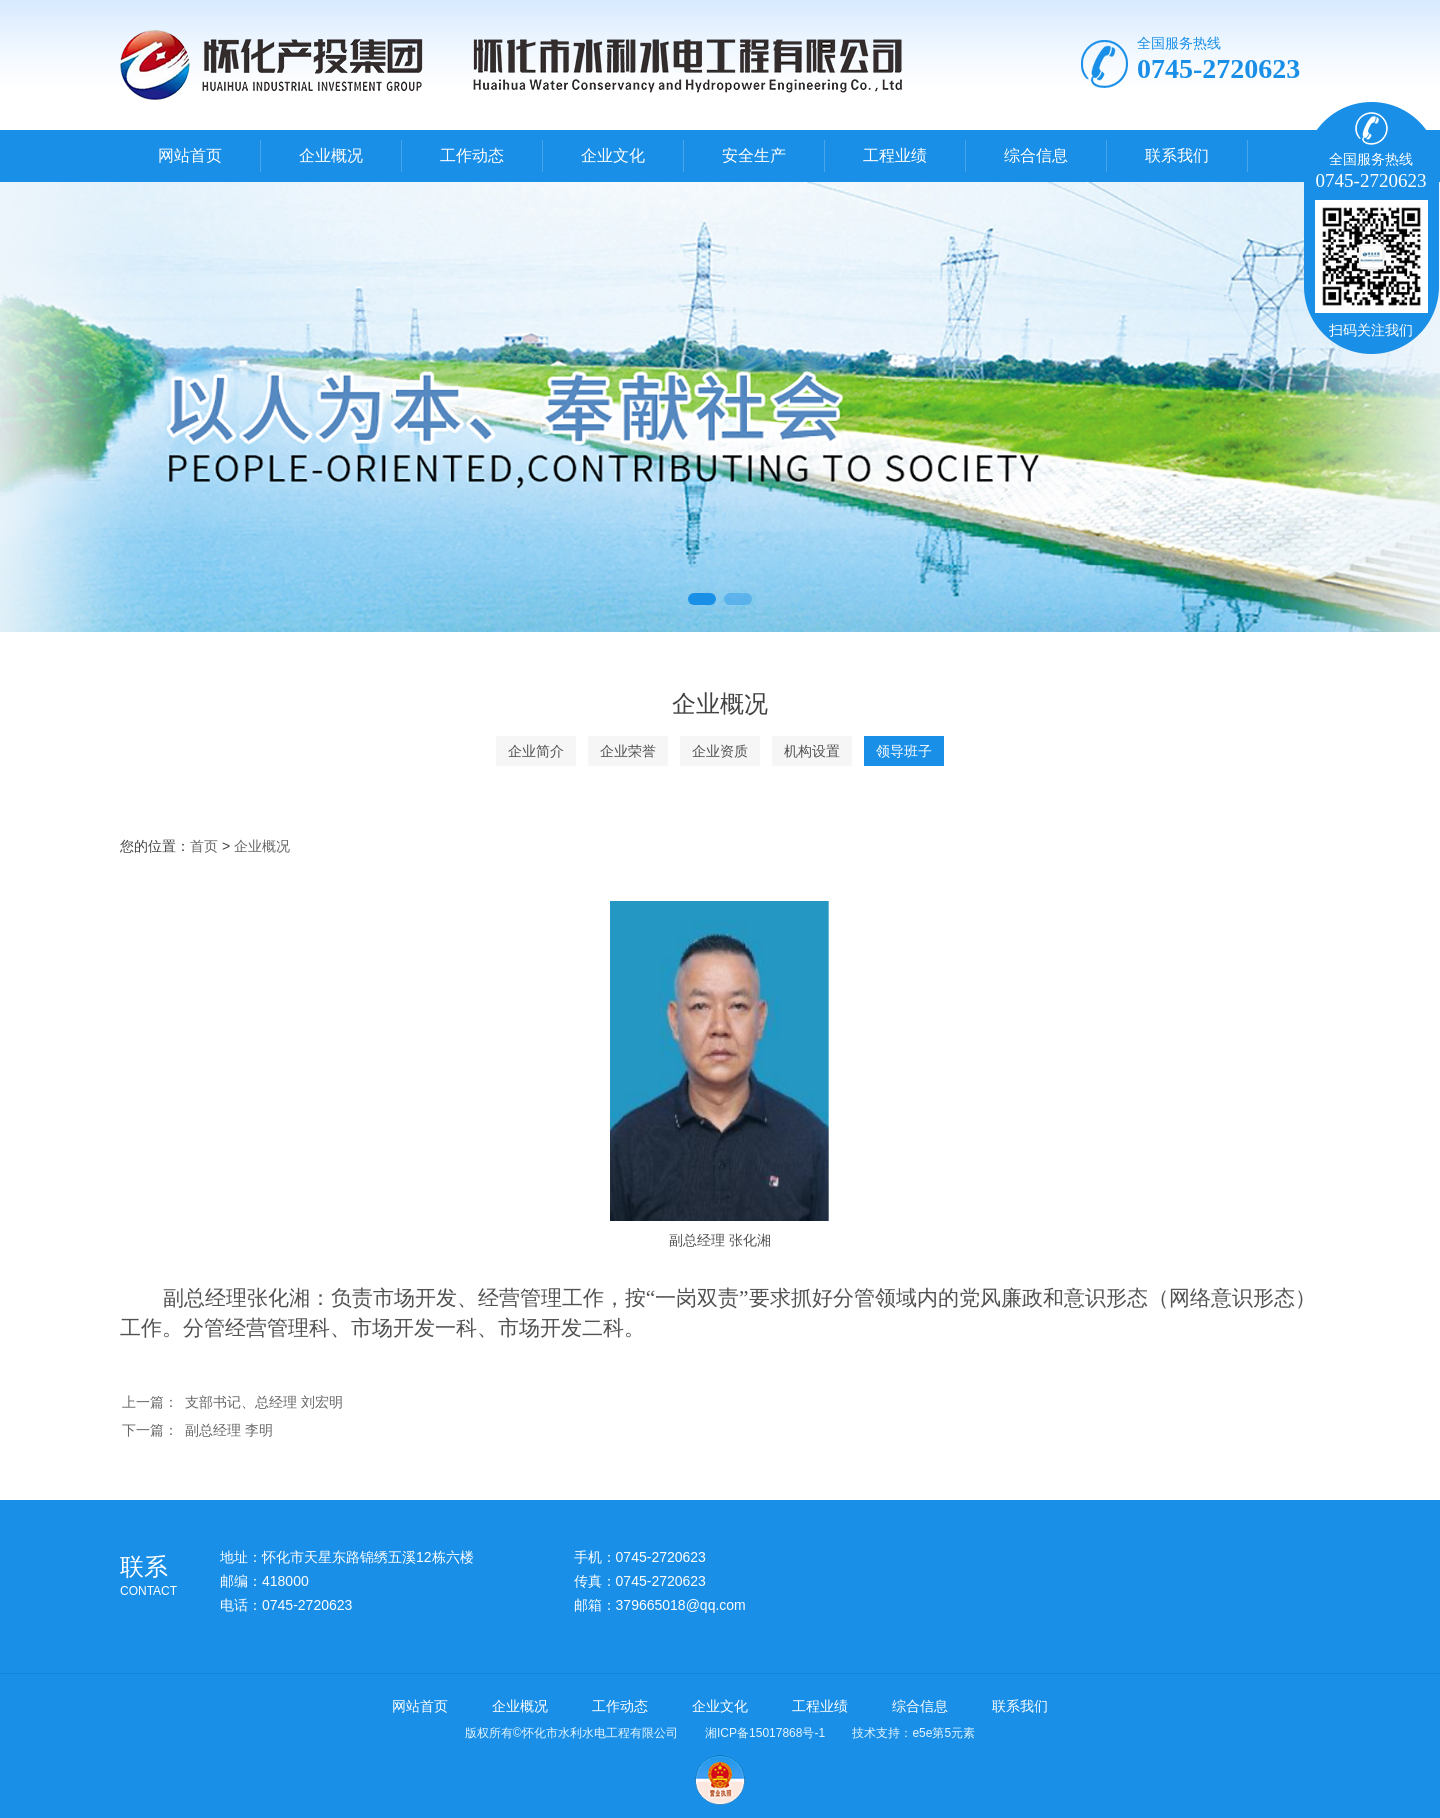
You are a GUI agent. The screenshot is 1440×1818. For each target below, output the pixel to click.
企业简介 (536, 751)
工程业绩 (895, 155)
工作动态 (472, 155)
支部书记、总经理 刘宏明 (264, 1402)
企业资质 (720, 751)
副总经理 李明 (229, 1430)
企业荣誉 (628, 751)
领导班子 (904, 751)
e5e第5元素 (943, 1733)
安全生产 (754, 155)
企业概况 (331, 155)
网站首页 (190, 155)
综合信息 (1036, 155)
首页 (204, 846)
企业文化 (613, 155)
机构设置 (812, 751)
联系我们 (1177, 155)
